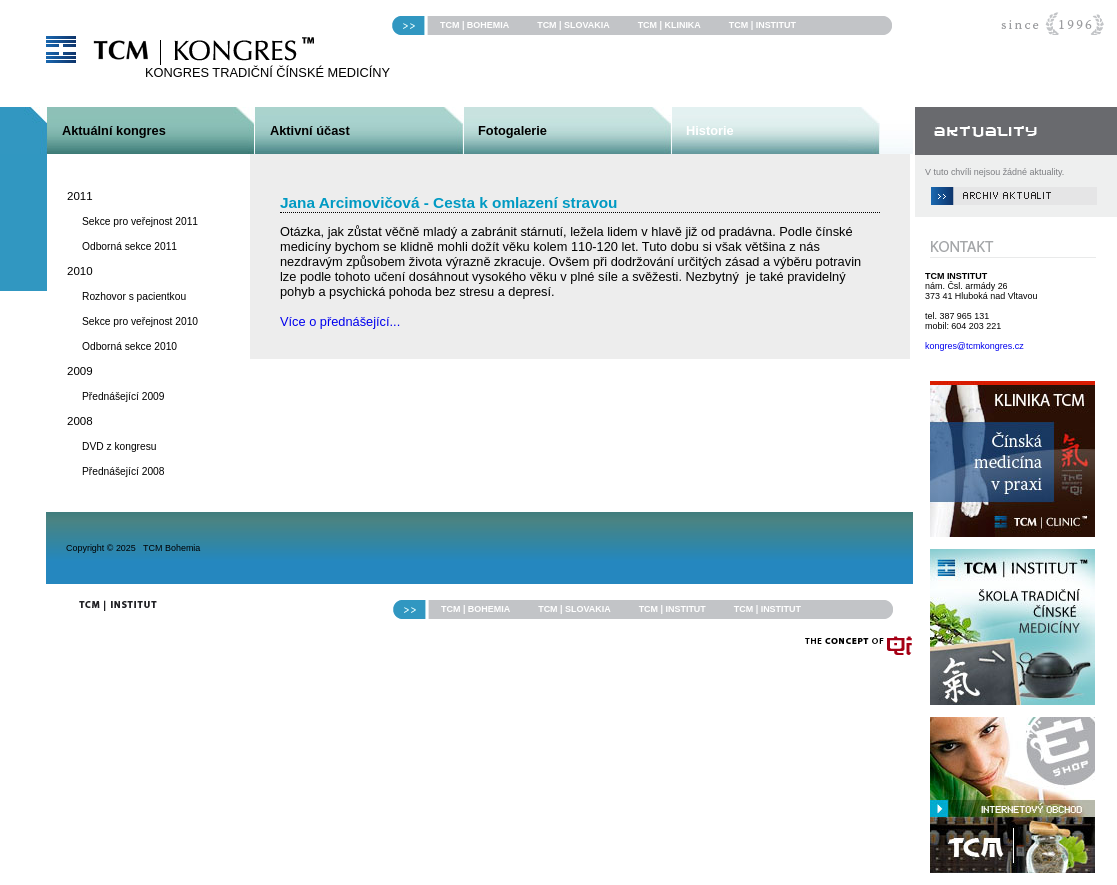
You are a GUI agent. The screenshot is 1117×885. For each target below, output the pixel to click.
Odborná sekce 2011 (129, 246)
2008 (80, 421)
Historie (710, 130)
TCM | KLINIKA (669, 25)
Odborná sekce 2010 (129, 346)
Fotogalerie (512, 130)
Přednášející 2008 (123, 471)
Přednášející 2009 (123, 396)
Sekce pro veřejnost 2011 (140, 221)
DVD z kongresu (119, 446)
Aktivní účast (310, 130)
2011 (80, 196)
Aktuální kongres (114, 130)
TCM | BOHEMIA (474, 25)
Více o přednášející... (340, 321)
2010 (80, 271)
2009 (80, 371)
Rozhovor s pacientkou (134, 296)
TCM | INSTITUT (762, 25)
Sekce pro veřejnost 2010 (140, 321)
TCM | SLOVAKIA (573, 25)
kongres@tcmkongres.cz (974, 346)
